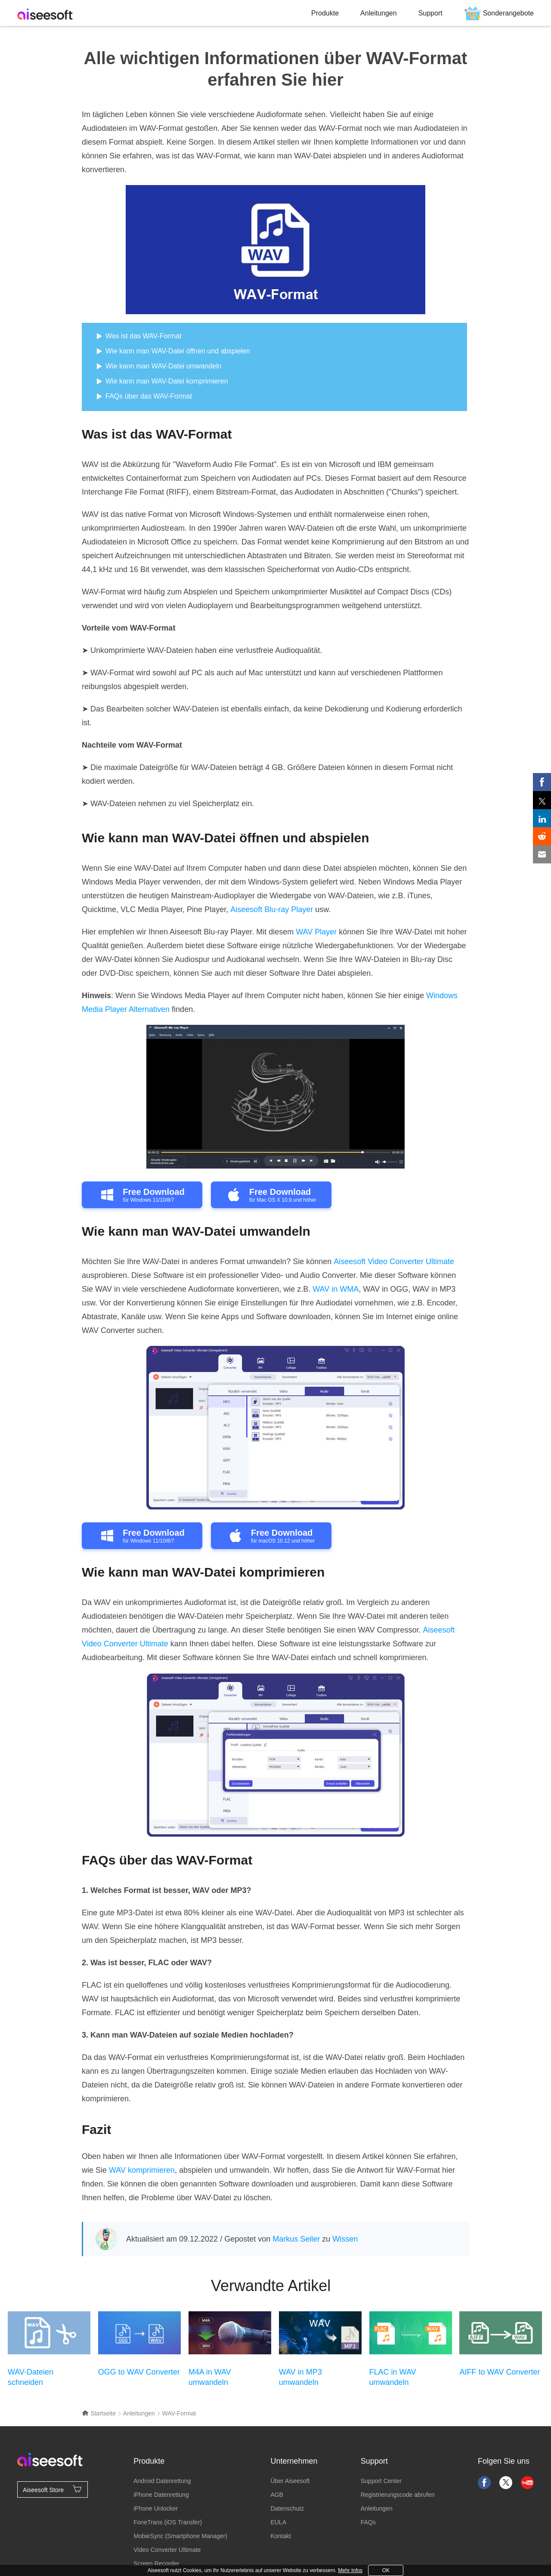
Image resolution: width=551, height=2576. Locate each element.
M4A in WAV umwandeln (210, 2377)
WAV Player (316, 932)
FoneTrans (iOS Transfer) (167, 2522)
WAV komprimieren (142, 2170)
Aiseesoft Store (52, 2489)
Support (430, 13)
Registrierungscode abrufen (398, 2494)
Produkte (325, 13)
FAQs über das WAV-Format (148, 396)
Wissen (345, 2239)
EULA (278, 2522)
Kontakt (280, 2536)
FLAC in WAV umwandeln (392, 2377)
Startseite (99, 2413)
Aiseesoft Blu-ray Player (271, 909)
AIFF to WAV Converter (499, 2372)
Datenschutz (287, 2508)
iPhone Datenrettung (161, 2494)
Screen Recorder (156, 2563)
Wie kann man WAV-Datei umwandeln (163, 366)
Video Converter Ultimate (167, 2549)
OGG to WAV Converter (139, 2372)
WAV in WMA (336, 1289)
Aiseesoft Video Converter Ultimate (394, 1261)
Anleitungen (378, 13)
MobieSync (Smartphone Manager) (180, 2536)
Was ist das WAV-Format (143, 336)
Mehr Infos (350, 2570)
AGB (276, 2494)
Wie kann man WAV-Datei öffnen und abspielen (177, 351)
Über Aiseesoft (290, 2480)
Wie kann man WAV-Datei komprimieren (166, 381)
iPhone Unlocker (155, 2508)
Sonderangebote (508, 13)
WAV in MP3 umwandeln (300, 2377)
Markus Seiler (296, 2239)
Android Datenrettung (162, 2480)
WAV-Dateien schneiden (30, 2377)
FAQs (368, 2522)
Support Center (381, 2480)
